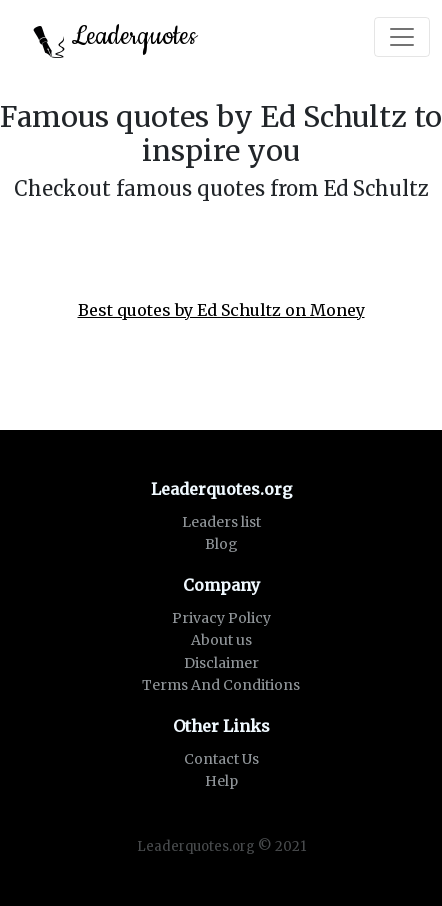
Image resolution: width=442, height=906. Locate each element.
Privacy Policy (221, 618)
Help (221, 781)
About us (221, 640)
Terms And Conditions (221, 685)
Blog (221, 544)
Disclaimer (221, 663)
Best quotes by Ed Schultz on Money (221, 310)
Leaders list (221, 522)
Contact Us (221, 759)
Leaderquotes (115, 38)
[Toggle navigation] (402, 37)
